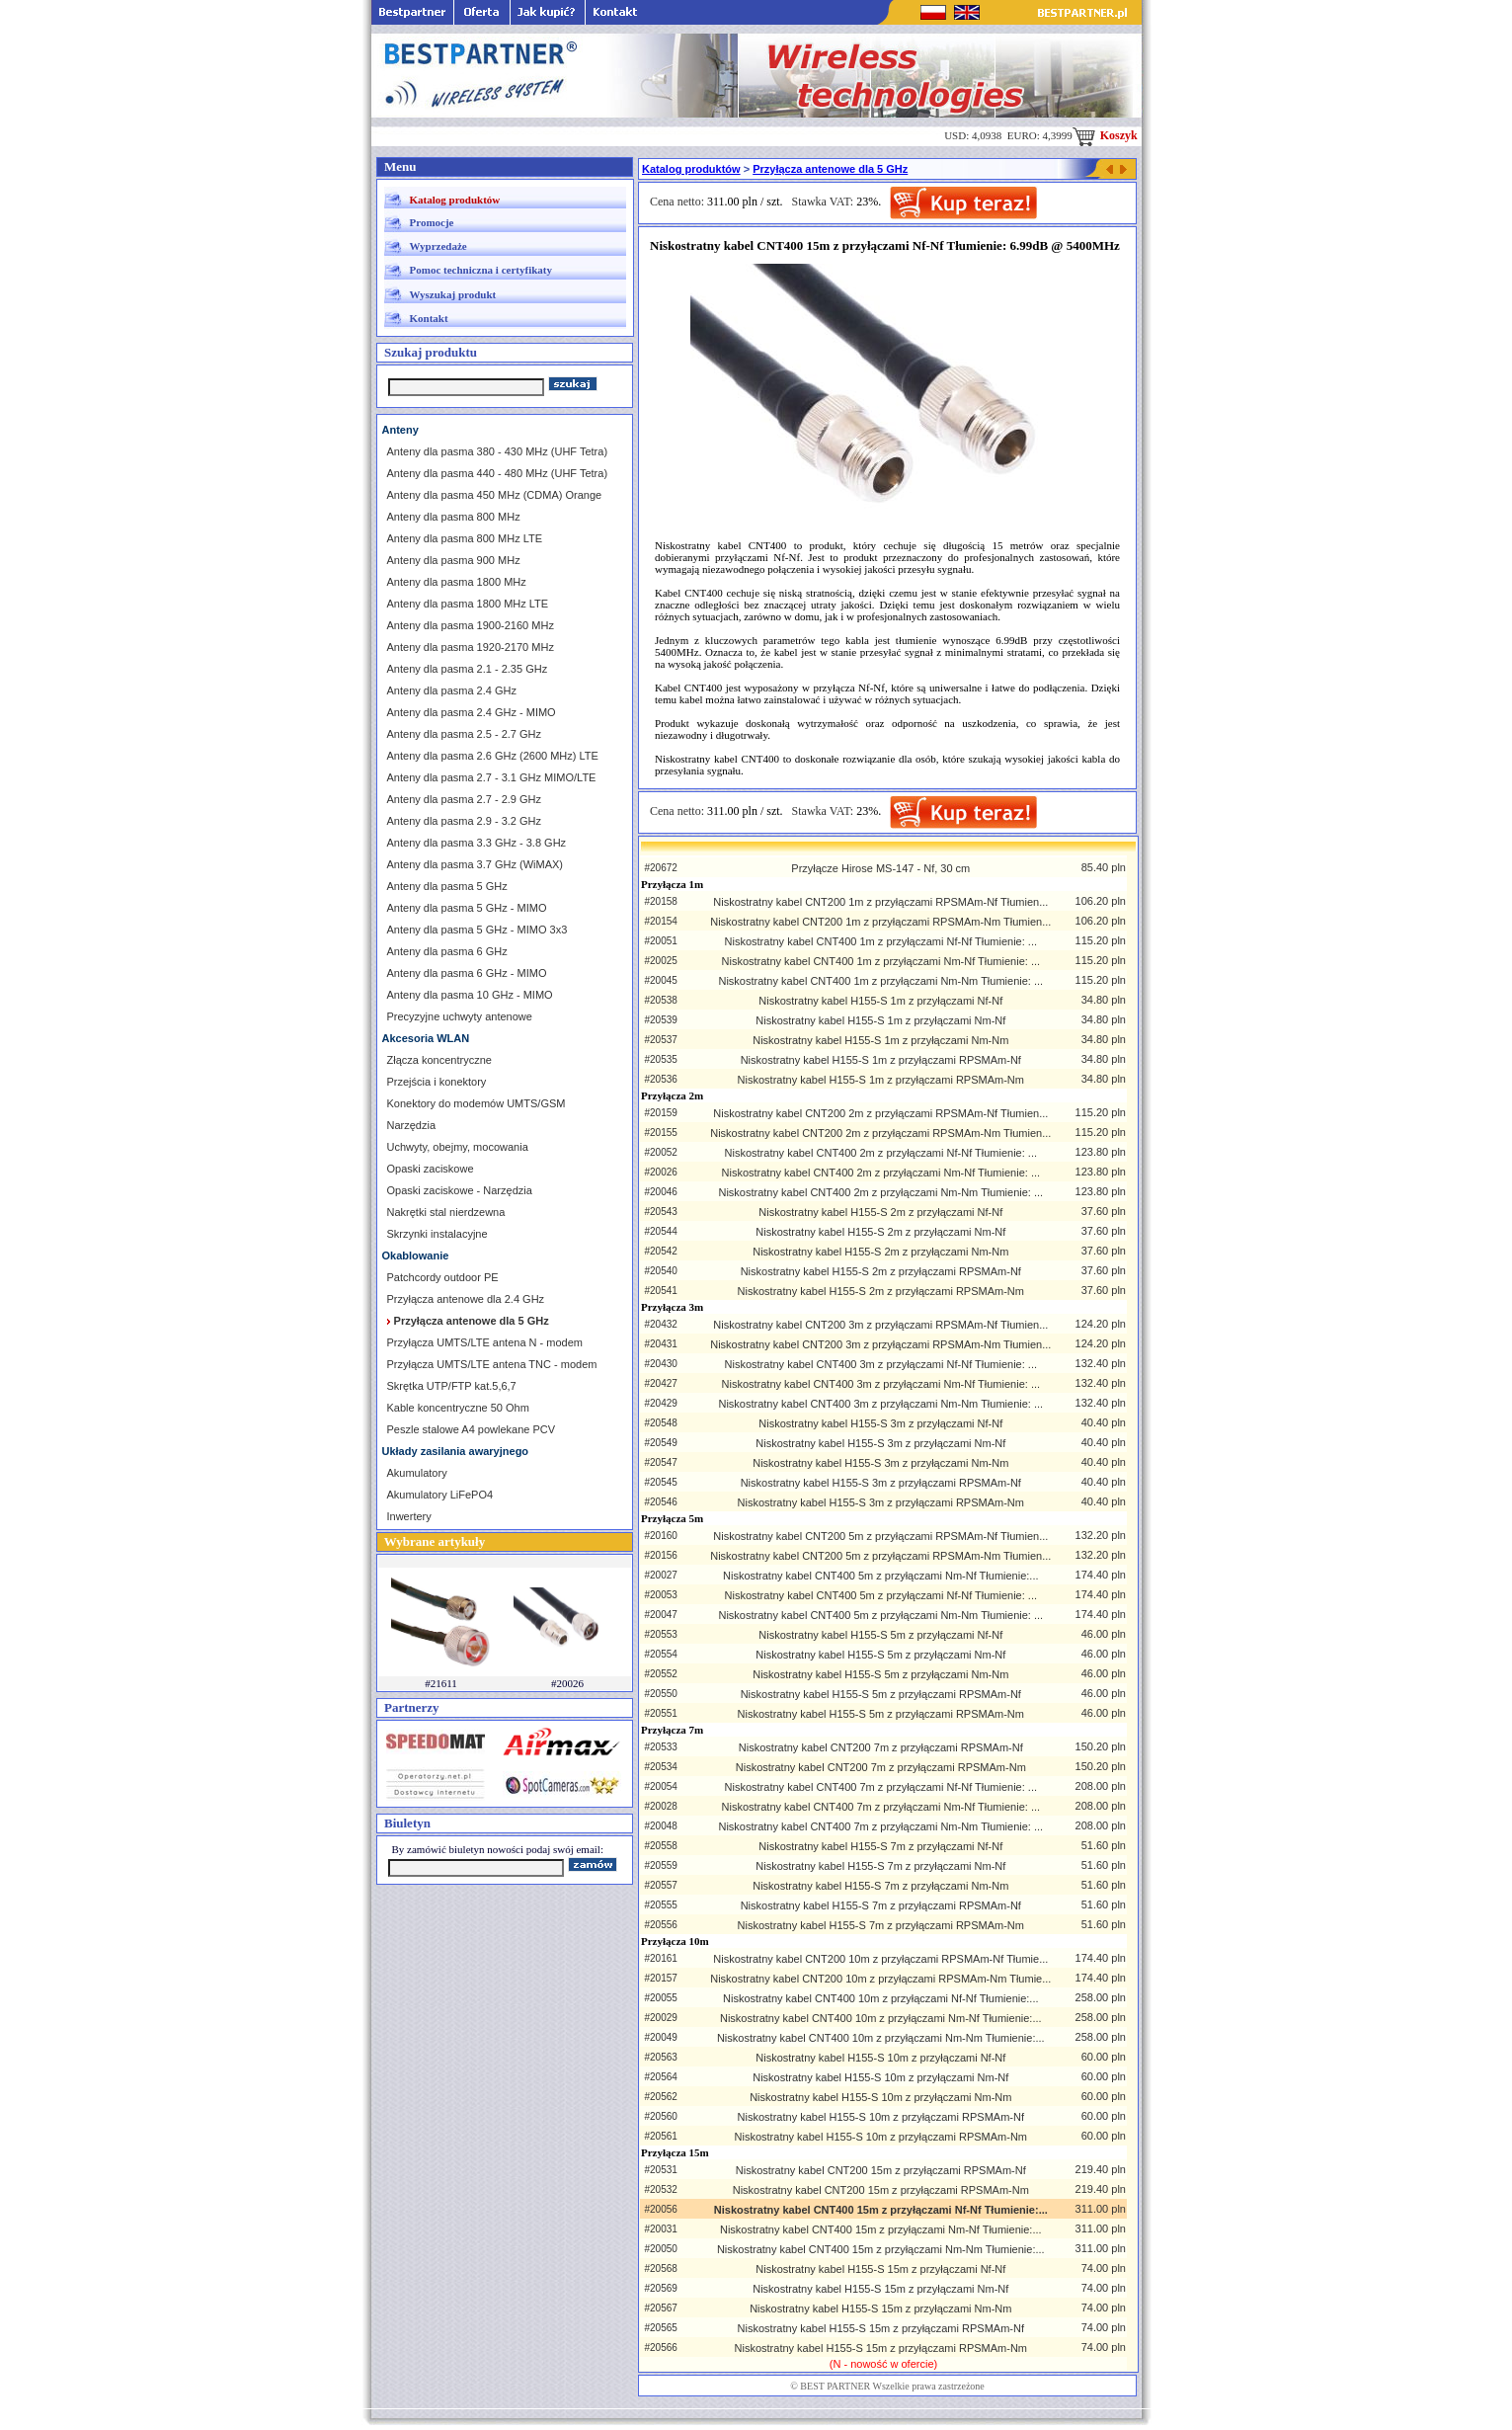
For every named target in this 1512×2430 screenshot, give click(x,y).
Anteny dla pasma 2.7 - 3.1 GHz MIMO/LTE (492, 777)
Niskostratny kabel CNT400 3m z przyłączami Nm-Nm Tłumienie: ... (880, 1404)
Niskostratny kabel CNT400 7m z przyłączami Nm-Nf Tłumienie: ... (881, 1807)
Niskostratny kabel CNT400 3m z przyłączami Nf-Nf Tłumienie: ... (881, 1364)
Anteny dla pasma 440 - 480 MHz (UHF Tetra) (497, 473)
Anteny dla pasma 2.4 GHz (452, 690)
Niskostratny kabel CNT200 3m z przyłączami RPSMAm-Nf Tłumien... (880, 1325)
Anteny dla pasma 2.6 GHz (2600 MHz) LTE (492, 756)
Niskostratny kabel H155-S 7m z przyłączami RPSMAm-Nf (881, 1905)
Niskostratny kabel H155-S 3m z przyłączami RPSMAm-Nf (881, 1483)
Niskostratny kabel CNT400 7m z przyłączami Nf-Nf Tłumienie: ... (881, 1787)
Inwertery (409, 1516)
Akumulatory (417, 1473)
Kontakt (429, 318)
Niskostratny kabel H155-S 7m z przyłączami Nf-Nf (880, 1846)
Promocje (432, 222)
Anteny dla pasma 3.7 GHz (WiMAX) (475, 864)
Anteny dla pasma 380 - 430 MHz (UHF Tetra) (497, 451)
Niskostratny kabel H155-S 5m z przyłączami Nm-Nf (880, 1654)
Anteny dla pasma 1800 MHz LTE (468, 603)
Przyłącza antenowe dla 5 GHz (830, 169)
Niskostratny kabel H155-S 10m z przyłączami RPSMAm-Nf (881, 2117)
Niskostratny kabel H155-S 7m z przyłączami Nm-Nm (880, 1886)
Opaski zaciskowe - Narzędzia (459, 1190)
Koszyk (1105, 135)
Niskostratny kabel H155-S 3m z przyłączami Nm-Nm (880, 1463)
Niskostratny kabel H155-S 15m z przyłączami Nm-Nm (880, 2308)
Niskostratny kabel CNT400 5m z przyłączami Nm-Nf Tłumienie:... (881, 1575)
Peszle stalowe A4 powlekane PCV (471, 1429)
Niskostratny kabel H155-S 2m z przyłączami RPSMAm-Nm (881, 1291)
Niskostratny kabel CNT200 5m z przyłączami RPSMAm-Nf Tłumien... (880, 1536)
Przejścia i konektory (437, 1082)
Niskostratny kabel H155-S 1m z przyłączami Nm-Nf (880, 1020)
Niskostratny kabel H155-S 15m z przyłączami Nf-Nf (880, 2269)
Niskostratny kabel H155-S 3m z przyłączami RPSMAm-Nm (881, 1502)
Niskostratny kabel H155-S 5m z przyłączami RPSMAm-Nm (881, 1714)
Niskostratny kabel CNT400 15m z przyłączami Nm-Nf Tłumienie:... (881, 2229)
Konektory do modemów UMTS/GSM (476, 1103)
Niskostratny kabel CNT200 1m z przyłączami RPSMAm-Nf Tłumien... (880, 902)
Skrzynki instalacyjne (437, 1234)
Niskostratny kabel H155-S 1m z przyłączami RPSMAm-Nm (881, 1080)
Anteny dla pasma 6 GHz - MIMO (467, 973)
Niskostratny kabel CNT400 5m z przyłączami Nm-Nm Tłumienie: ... (880, 1615)
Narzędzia (412, 1125)
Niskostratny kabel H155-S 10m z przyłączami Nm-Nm (880, 2097)
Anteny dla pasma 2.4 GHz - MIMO (471, 712)
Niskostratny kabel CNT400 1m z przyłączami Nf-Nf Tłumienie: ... (881, 941)
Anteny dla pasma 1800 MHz (456, 582)
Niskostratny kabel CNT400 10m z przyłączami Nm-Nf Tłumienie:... (881, 2018)
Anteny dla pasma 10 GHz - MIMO (470, 995)
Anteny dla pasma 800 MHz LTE (465, 538)
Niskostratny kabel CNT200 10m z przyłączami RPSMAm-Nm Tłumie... (880, 1978)
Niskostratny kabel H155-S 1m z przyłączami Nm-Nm (880, 1040)
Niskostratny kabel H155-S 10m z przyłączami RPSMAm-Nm (881, 2137)
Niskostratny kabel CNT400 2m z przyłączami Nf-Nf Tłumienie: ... (881, 1153)
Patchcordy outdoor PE (443, 1277)
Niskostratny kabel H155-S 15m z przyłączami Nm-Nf (880, 2289)
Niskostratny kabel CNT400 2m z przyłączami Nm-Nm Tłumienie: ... (880, 1192)
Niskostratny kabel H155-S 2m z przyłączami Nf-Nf (880, 1212)
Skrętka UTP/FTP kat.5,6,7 (452, 1386)
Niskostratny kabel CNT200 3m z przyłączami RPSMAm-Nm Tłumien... (880, 1344)
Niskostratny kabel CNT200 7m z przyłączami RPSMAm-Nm (881, 1767)
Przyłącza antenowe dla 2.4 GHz (466, 1299)
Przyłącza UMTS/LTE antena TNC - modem (492, 1364)
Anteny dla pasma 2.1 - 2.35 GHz (467, 669)
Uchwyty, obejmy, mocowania (457, 1147)
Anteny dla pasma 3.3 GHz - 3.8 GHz (477, 843)
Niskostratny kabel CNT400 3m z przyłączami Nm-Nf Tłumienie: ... (881, 1384)
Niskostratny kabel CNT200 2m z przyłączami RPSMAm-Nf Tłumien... (880, 1113)
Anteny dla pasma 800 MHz (453, 517)
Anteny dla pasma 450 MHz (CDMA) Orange (494, 495)
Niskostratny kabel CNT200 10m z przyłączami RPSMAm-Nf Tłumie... (880, 1959)
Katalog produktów (455, 199)
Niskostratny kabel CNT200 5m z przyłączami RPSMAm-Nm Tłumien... (880, 1556)
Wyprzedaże (438, 246)
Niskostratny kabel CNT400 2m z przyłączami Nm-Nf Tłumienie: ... (881, 1172)
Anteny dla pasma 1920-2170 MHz (470, 647)
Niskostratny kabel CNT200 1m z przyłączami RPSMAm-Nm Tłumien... (880, 922)
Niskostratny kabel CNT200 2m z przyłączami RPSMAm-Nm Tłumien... (880, 1133)
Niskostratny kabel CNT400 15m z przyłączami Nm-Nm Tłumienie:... (881, 2249)
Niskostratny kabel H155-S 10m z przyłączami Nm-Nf (880, 2077)
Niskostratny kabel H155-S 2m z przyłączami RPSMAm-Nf (881, 1271)
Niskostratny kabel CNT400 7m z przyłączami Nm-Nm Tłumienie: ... (880, 1826)
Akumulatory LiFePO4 (440, 1494)
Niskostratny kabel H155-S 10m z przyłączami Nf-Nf (880, 2058)
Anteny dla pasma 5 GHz (447, 886)
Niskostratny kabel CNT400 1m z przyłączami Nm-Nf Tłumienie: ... (881, 961)
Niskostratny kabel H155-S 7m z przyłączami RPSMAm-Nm (881, 1925)
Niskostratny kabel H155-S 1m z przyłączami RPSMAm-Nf (881, 1060)
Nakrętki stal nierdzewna (446, 1212)
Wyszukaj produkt (453, 294)
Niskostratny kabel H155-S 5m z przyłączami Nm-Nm (880, 1674)
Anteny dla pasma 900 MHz (453, 560)
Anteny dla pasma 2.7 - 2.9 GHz (464, 799)
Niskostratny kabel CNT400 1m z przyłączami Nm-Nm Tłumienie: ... (880, 981)
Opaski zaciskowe (430, 1168)
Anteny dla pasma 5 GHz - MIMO (467, 908)
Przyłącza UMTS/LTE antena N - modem (485, 1342)
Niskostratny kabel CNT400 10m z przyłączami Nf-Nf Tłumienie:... (881, 1998)
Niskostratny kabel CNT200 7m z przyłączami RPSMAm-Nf (881, 1747)
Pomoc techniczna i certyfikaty (481, 270)
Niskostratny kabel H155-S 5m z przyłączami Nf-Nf (880, 1635)
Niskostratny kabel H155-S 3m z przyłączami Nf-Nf (880, 1423)
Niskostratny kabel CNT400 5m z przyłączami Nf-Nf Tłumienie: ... (881, 1595)
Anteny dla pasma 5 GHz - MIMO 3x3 (477, 929)
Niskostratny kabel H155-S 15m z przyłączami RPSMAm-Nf (881, 2328)
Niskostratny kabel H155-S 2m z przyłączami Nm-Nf (880, 1232)
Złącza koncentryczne (439, 1060)
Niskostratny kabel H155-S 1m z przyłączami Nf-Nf (880, 1001)
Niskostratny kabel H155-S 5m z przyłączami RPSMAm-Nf (881, 1694)
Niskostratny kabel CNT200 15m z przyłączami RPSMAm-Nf (881, 2170)
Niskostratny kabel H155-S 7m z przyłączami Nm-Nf (880, 1866)
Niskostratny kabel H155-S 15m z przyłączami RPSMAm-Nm (881, 2348)
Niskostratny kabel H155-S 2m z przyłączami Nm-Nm (880, 1251)
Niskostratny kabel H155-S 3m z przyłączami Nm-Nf (880, 1443)
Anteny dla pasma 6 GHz (447, 951)
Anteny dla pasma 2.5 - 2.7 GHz (464, 734)
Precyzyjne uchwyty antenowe (459, 1016)
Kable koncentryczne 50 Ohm (458, 1408)
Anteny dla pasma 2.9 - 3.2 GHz (464, 821)
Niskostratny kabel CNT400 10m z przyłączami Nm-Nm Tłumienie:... (881, 2038)
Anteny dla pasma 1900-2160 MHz (470, 625)
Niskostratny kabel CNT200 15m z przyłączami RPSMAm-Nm (881, 2190)
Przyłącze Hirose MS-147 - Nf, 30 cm (880, 868)
